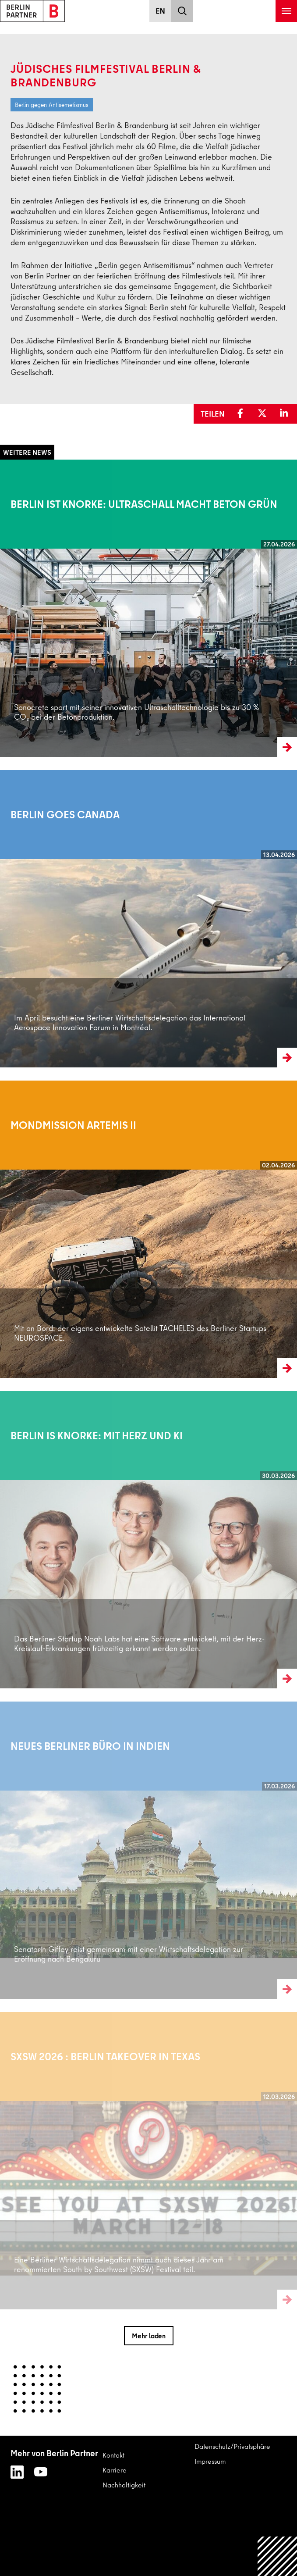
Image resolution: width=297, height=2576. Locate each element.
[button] (242, 413)
